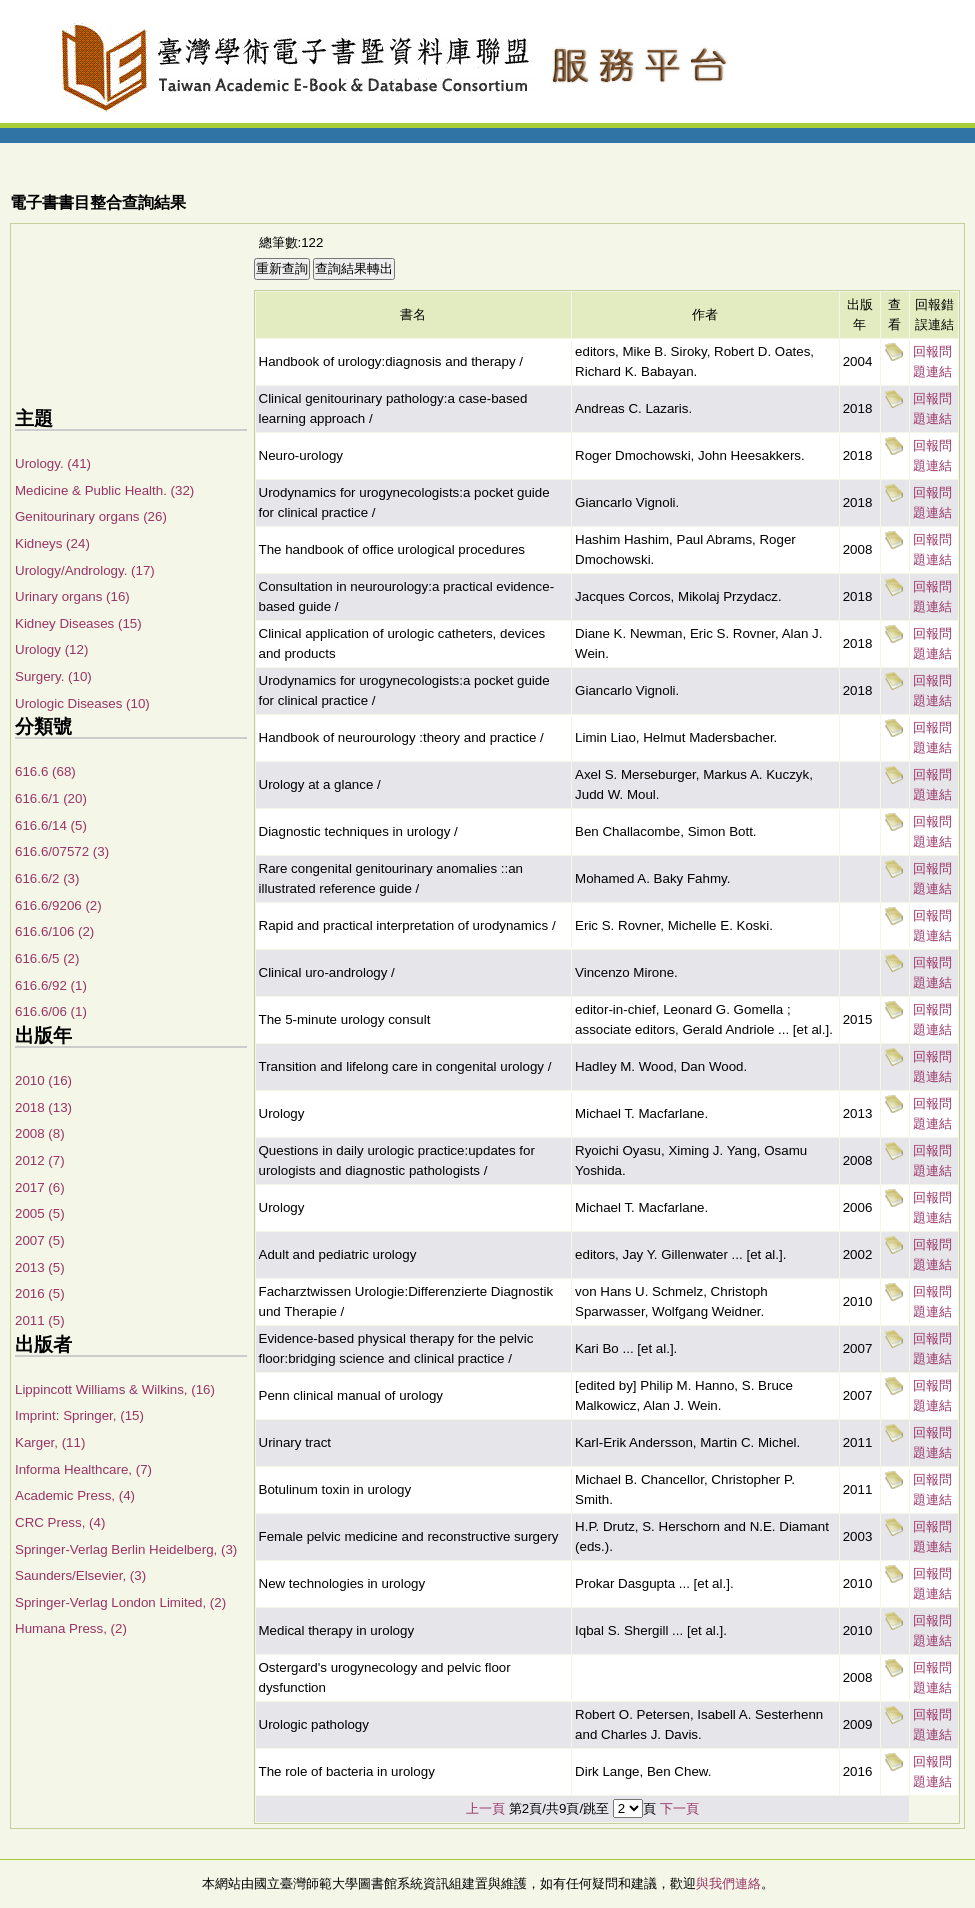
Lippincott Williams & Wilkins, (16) (115, 1389)
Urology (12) (51, 649)
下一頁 (679, 1808)
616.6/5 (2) (47, 958)
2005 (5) (40, 1213)
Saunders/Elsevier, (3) (80, 1575)
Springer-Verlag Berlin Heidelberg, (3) (126, 1549)
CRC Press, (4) (60, 1522)
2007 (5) (40, 1240)
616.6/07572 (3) (62, 851)
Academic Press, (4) (75, 1495)
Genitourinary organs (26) (91, 516)
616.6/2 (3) (47, 878)
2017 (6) (40, 1187)
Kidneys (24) (52, 543)
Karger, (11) (50, 1442)
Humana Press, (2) (71, 1628)
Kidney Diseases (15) (78, 623)
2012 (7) (40, 1160)
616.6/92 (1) (51, 985)
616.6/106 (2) (54, 931)
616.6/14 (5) (51, 825)
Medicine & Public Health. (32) (104, 490)
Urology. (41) (53, 463)
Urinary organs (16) (72, 596)
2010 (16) (43, 1080)
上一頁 (485, 1808)
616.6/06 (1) (51, 1011)
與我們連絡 (728, 1883)
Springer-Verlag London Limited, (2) (120, 1602)
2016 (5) (40, 1293)
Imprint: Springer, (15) (79, 1415)
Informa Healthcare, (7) (83, 1469)
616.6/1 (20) (51, 798)
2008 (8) (40, 1133)
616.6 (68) (45, 771)
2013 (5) (40, 1267)
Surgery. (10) (53, 676)
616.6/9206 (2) (58, 905)
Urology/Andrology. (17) (85, 570)
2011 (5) (40, 1320)
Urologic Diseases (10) (82, 703)
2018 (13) (43, 1107)
